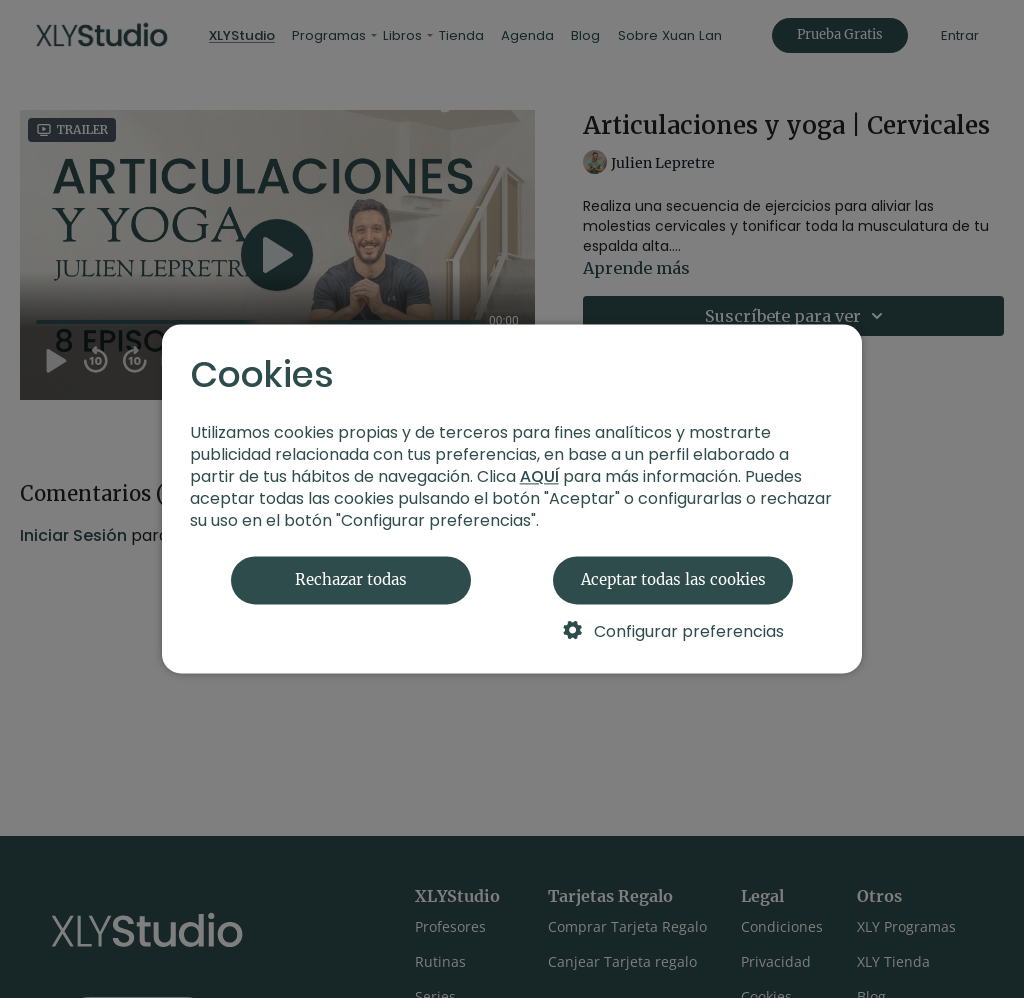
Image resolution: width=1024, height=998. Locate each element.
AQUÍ (539, 477)
